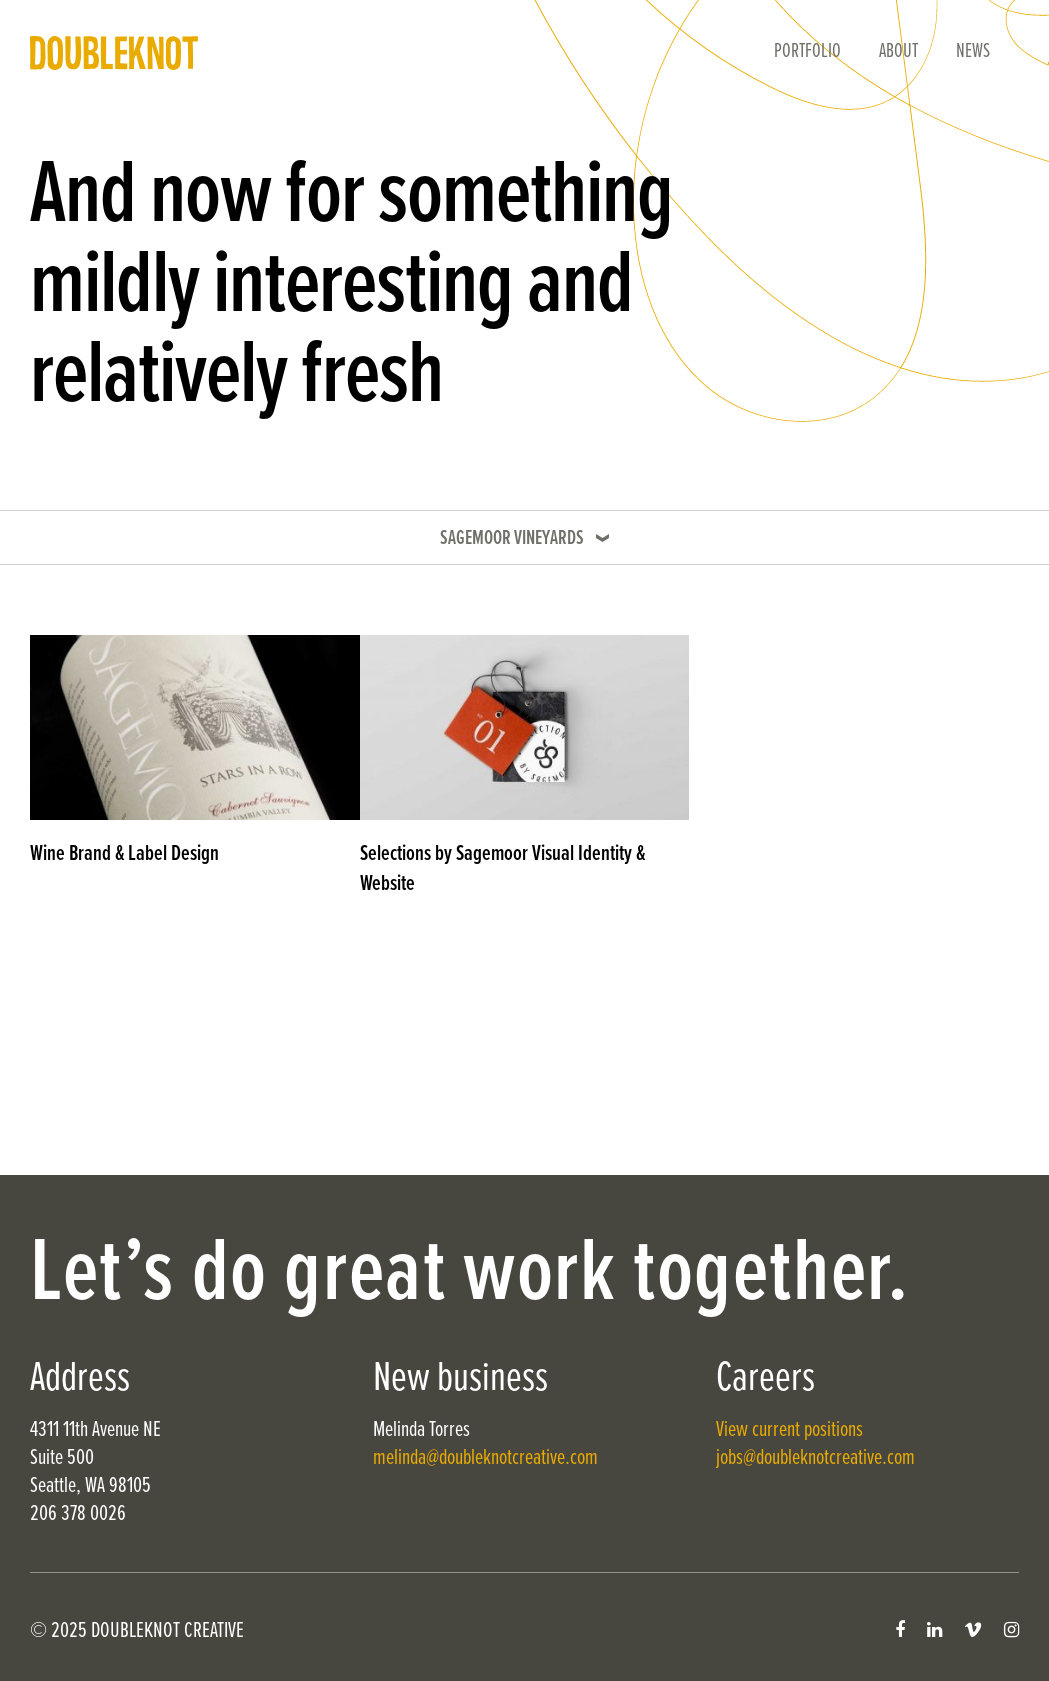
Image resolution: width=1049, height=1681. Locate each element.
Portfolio (807, 52)
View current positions (789, 1430)
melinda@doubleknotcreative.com (485, 1458)
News (973, 52)
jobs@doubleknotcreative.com (815, 1458)
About (898, 52)
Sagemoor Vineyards (512, 539)
